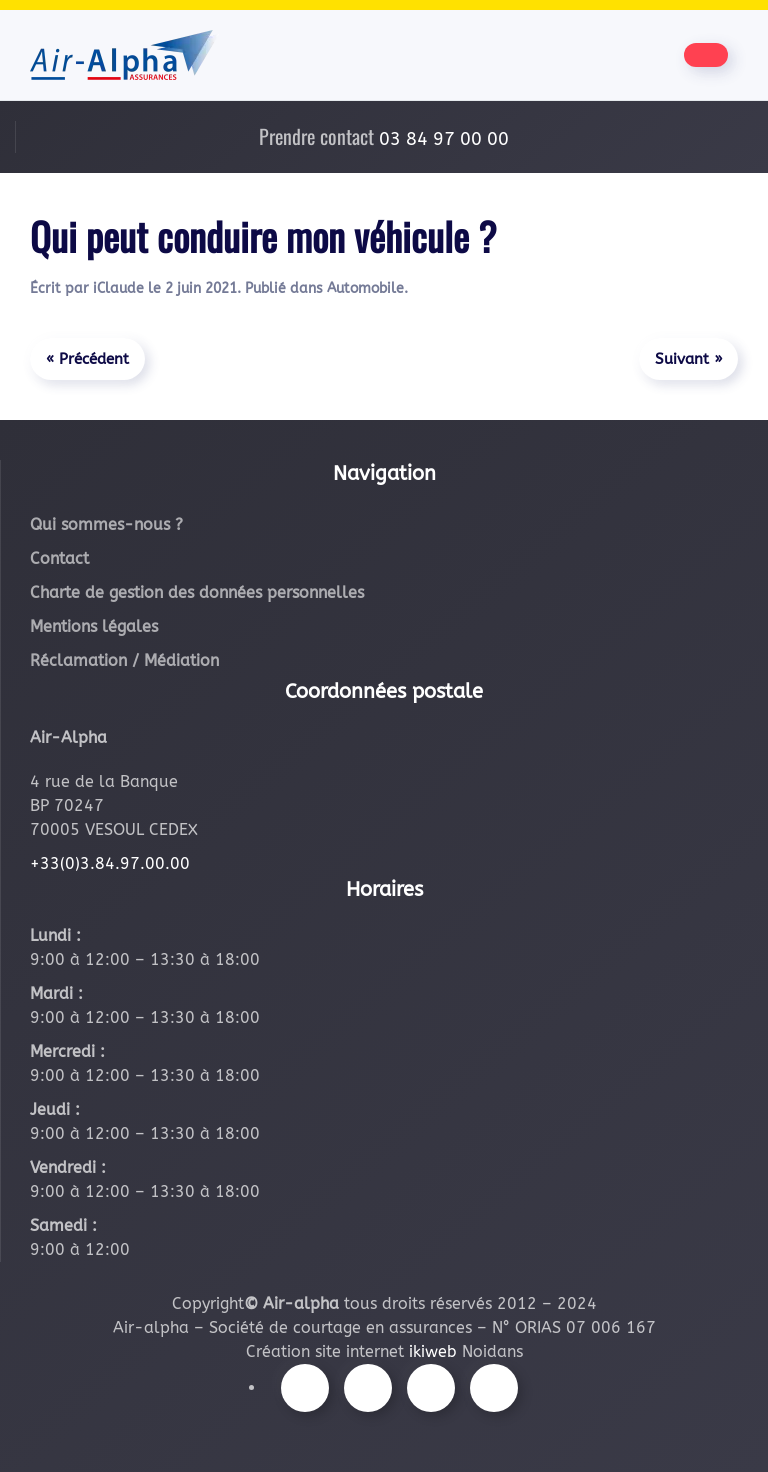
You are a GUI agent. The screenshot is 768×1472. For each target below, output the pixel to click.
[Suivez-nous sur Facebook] (305, 1388)
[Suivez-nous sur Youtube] (431, 1388)
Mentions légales (94, 626)
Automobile (365, 288)
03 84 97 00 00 (444, 139)
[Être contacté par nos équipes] (706, 55)
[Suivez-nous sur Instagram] (368, 1388)
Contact (59, 558)
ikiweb (433, 1351)
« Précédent (87, 359)
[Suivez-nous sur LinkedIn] (494, 1388)
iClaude (118, 288)
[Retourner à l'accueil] (124, 55)
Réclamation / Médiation (124, 660)
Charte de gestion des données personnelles (197, 592)
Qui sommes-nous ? (106, 524)
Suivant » (688, 359)
